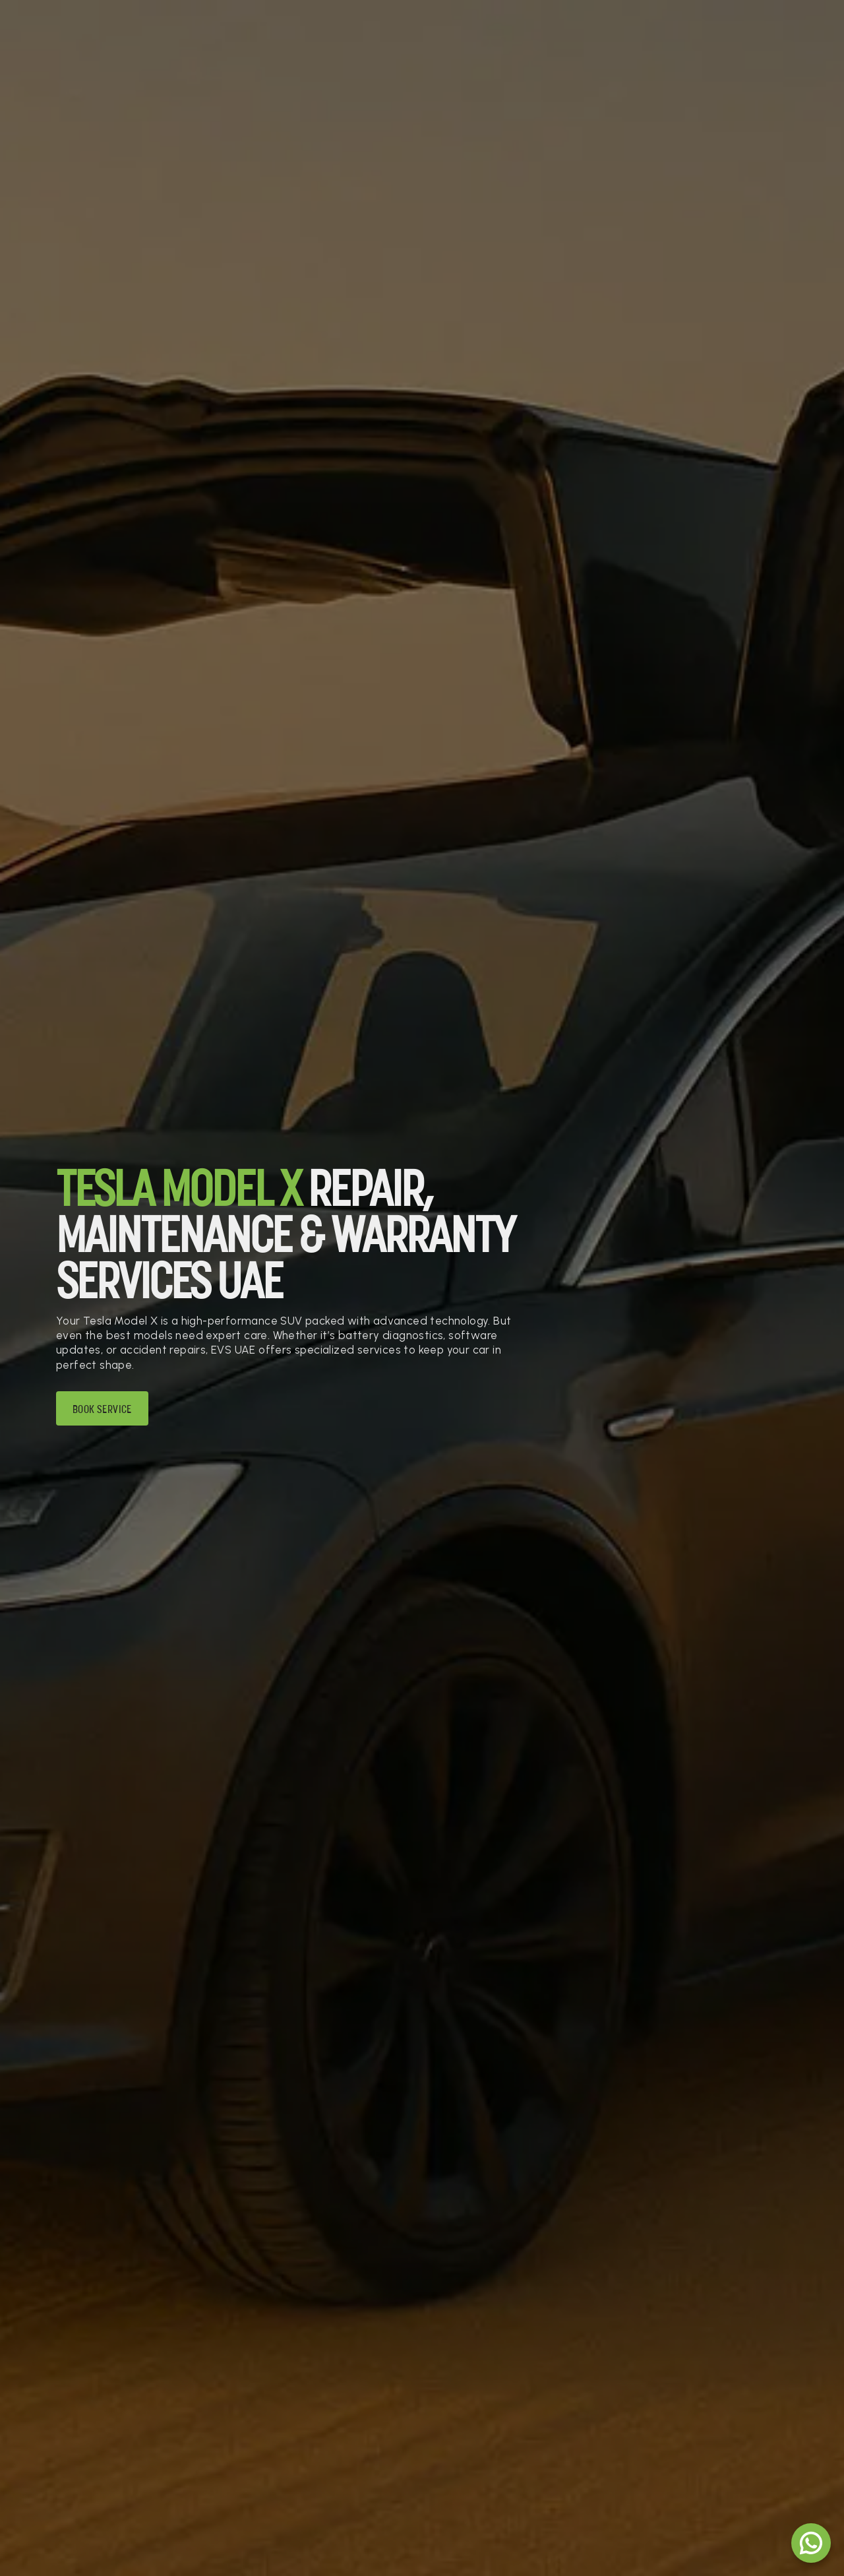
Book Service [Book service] (102, 1409)
